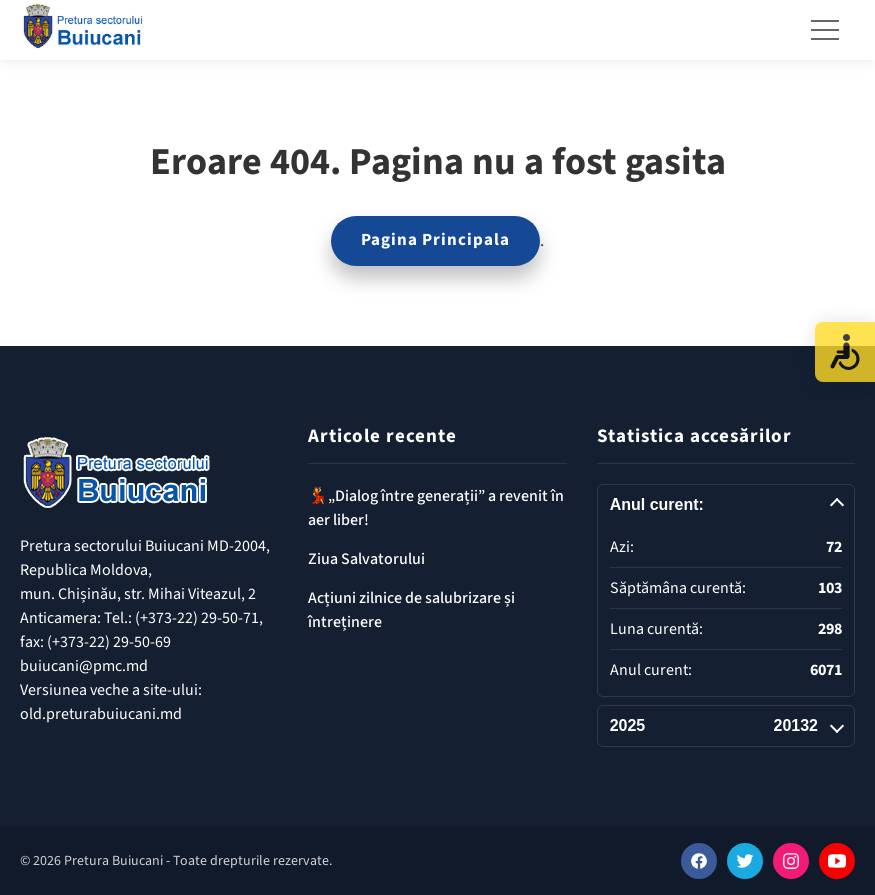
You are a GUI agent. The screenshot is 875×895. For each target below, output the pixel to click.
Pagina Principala (435, 240)
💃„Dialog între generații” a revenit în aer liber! (436, 508)
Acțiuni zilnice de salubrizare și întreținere (411, 610)
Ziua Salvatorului (366, 559)
